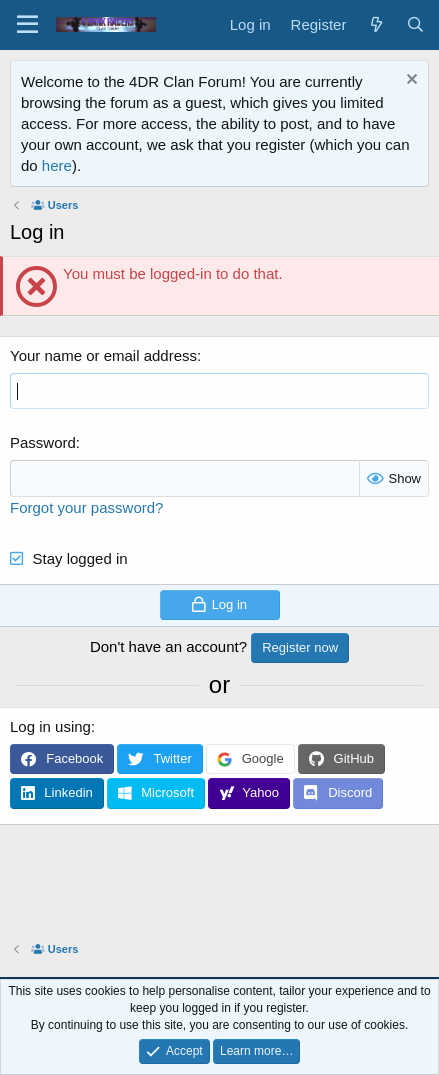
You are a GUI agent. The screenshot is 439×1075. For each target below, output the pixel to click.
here (57, 165)
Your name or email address (103, 355)
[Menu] (27, 25)
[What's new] (375, 24)
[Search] (415, 24)
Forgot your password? (86, 507)
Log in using (50, 726)
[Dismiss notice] (409, 81)
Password (43, 442)
